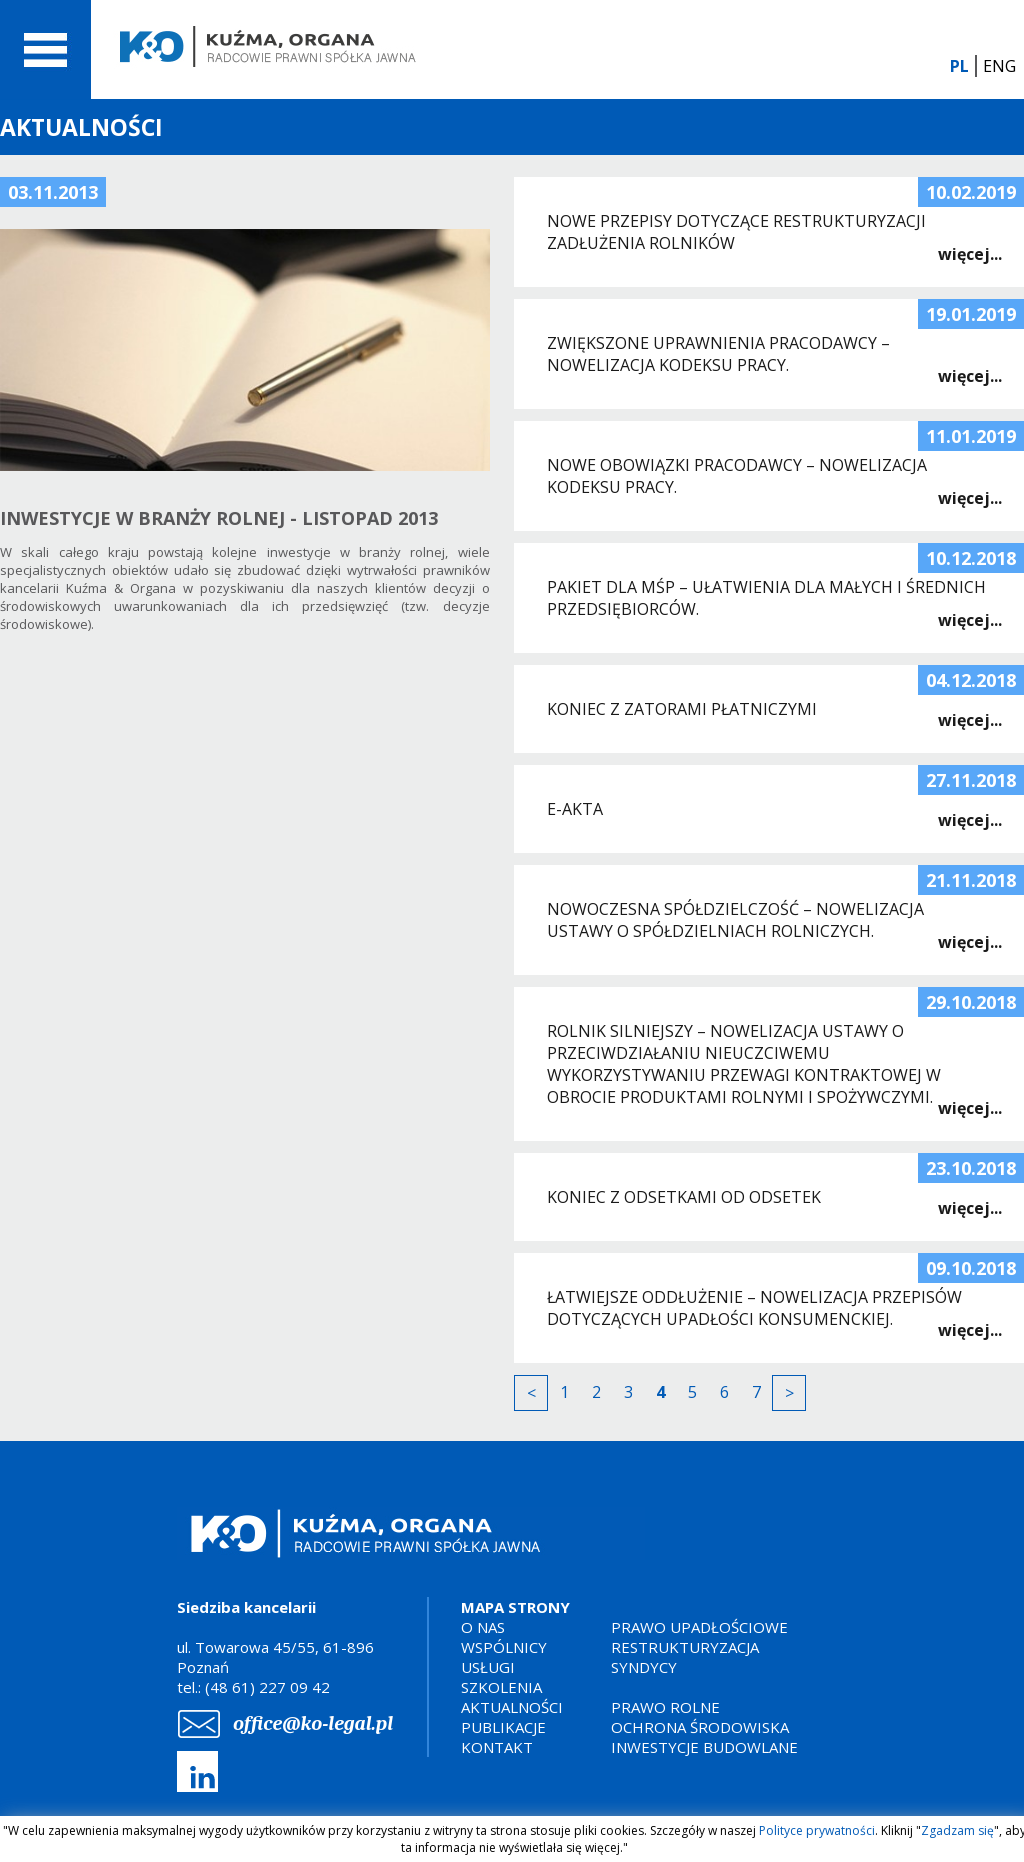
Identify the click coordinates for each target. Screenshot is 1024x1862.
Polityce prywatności (817, 1830)
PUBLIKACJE (503, 1727)
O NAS (483, 1627)
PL (959, 66)
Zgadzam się (957, 1830)
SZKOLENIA (501, 1687)
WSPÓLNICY (504, 1647)
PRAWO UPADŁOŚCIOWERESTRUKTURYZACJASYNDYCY (699, 1647)
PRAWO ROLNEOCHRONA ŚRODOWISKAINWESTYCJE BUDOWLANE (704, 1727)
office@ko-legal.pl (313, 1723)
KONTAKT (497, 1747)
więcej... (970, 254)
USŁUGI (488, 1667)
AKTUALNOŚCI (512, 1707)
